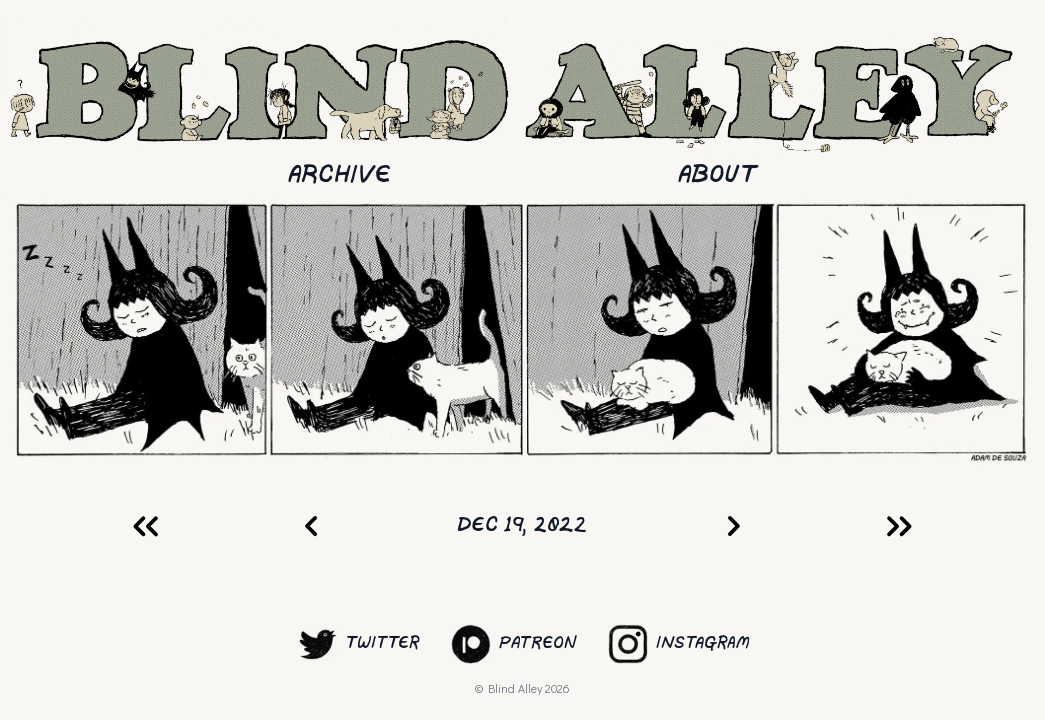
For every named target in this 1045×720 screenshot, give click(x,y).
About (717, 175)
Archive (339, 175)
